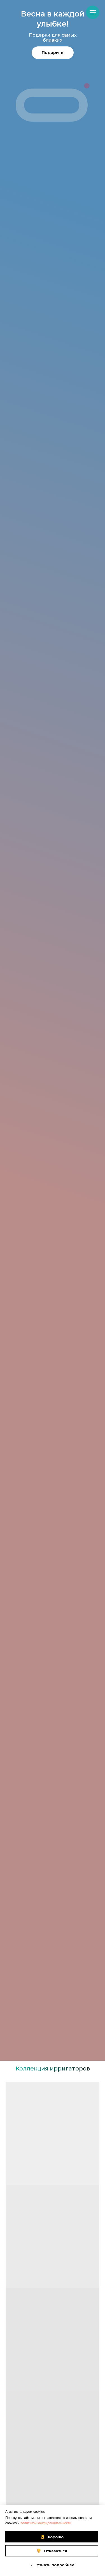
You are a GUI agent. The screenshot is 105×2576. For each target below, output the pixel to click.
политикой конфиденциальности (45, 2523)
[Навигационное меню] (93, 12)
